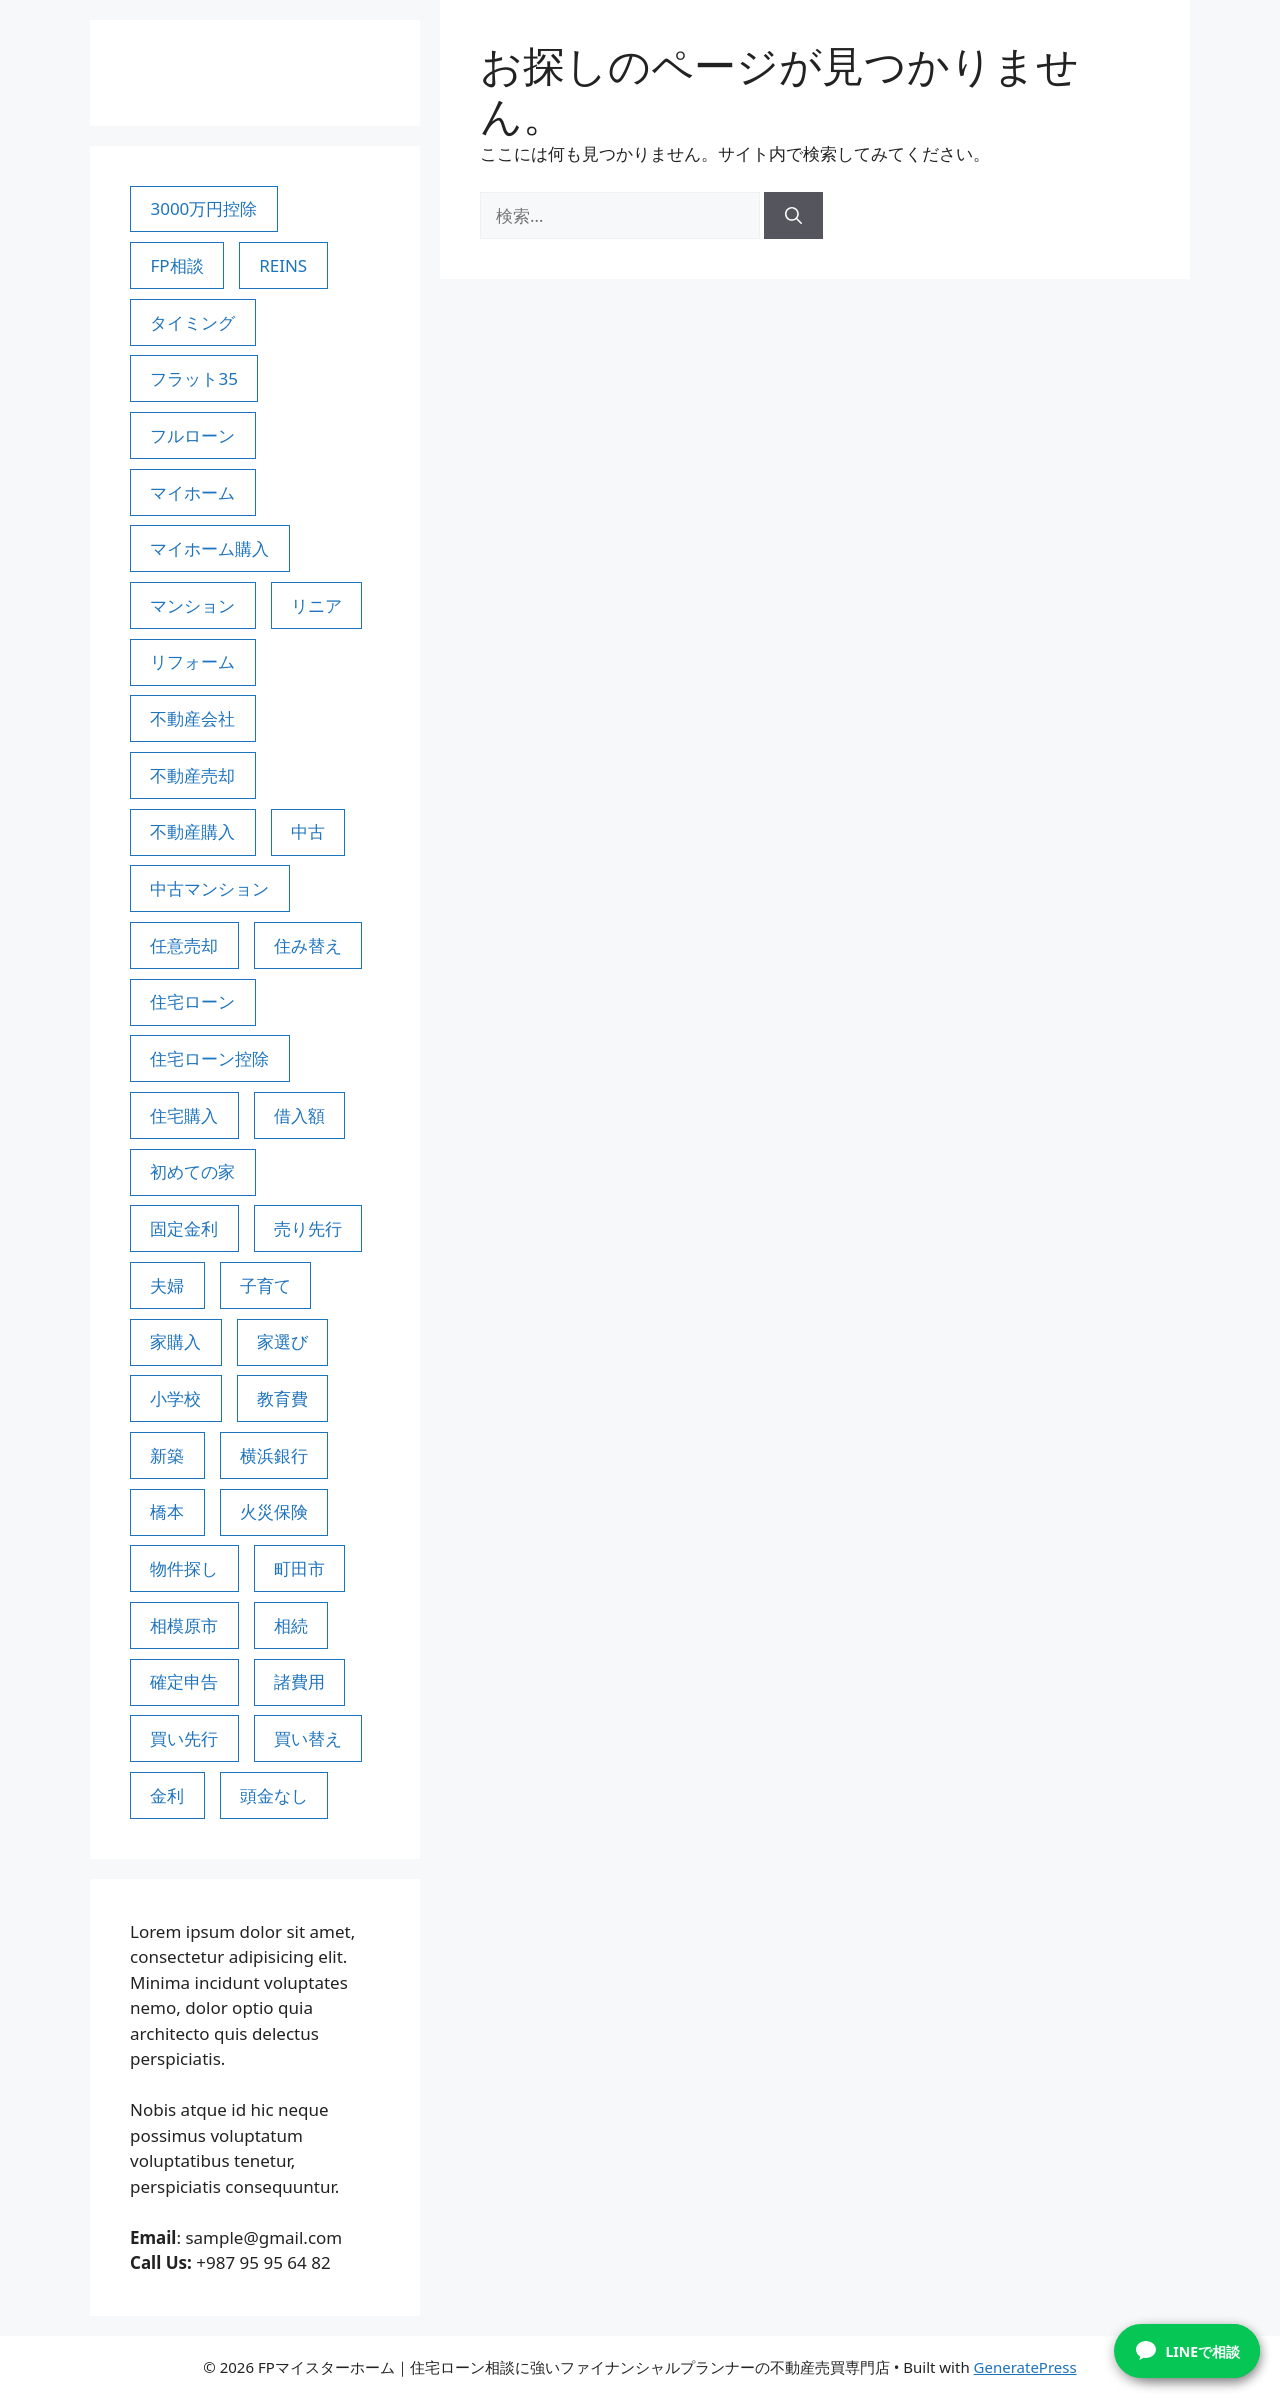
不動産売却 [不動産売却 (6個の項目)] (192, 775)
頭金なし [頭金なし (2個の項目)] (274, 1795)
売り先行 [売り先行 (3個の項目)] (308, 1228)
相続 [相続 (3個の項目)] (291, 1625)
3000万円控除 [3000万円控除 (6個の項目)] (203, 208)
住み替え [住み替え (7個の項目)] (308, 945)
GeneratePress (1025, 2367)
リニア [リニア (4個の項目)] (316, 605)
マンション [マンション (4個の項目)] (192, 605)
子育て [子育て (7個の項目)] (265, 1285)
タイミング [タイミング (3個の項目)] (192, 322)
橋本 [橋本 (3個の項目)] (167, 1511)
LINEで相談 (1187, 2351)
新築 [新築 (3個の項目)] (167, 1455)
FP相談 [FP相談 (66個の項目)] (176, 265)
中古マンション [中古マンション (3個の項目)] (209, 888)
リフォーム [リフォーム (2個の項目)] (192, 661)
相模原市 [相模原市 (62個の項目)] (184, 1625)
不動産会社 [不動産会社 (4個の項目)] (192, 718)
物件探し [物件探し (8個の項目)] (184, 1568)
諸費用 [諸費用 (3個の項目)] (299, 1681)
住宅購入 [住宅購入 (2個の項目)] (184, 1115)
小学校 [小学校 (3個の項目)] (175, 1398)
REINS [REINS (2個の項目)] (283, 265)
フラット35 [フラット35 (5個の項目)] (193, 378)
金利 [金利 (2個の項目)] (167, 1795)
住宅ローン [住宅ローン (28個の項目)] (192, 1001)
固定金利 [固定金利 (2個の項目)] (184, 1228)
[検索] (793, 216)
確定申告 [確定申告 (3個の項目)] (184, 1681)
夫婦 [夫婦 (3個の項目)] (167, 1285)
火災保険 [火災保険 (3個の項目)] (274, 1511)
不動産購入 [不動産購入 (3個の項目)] (192, 831)
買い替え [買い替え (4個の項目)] (308, 1738)
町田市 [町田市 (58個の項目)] (299, 1568)
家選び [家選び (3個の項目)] (282, 1341)
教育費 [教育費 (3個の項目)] (282, 1398)
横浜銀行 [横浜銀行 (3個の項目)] (274, 1455)
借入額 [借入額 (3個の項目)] (299, 1115)
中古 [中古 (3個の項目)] (308, 831)
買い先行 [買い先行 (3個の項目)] (184, 1738)
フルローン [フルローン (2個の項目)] (192, 435)
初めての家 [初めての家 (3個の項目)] (192, 1171)
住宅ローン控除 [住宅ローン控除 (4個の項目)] (209, 1058)
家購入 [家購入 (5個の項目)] (175, 1341)
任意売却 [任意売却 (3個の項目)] (184, 945)
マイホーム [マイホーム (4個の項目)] (192, 492)
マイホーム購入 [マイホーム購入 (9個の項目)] (209, 548)
